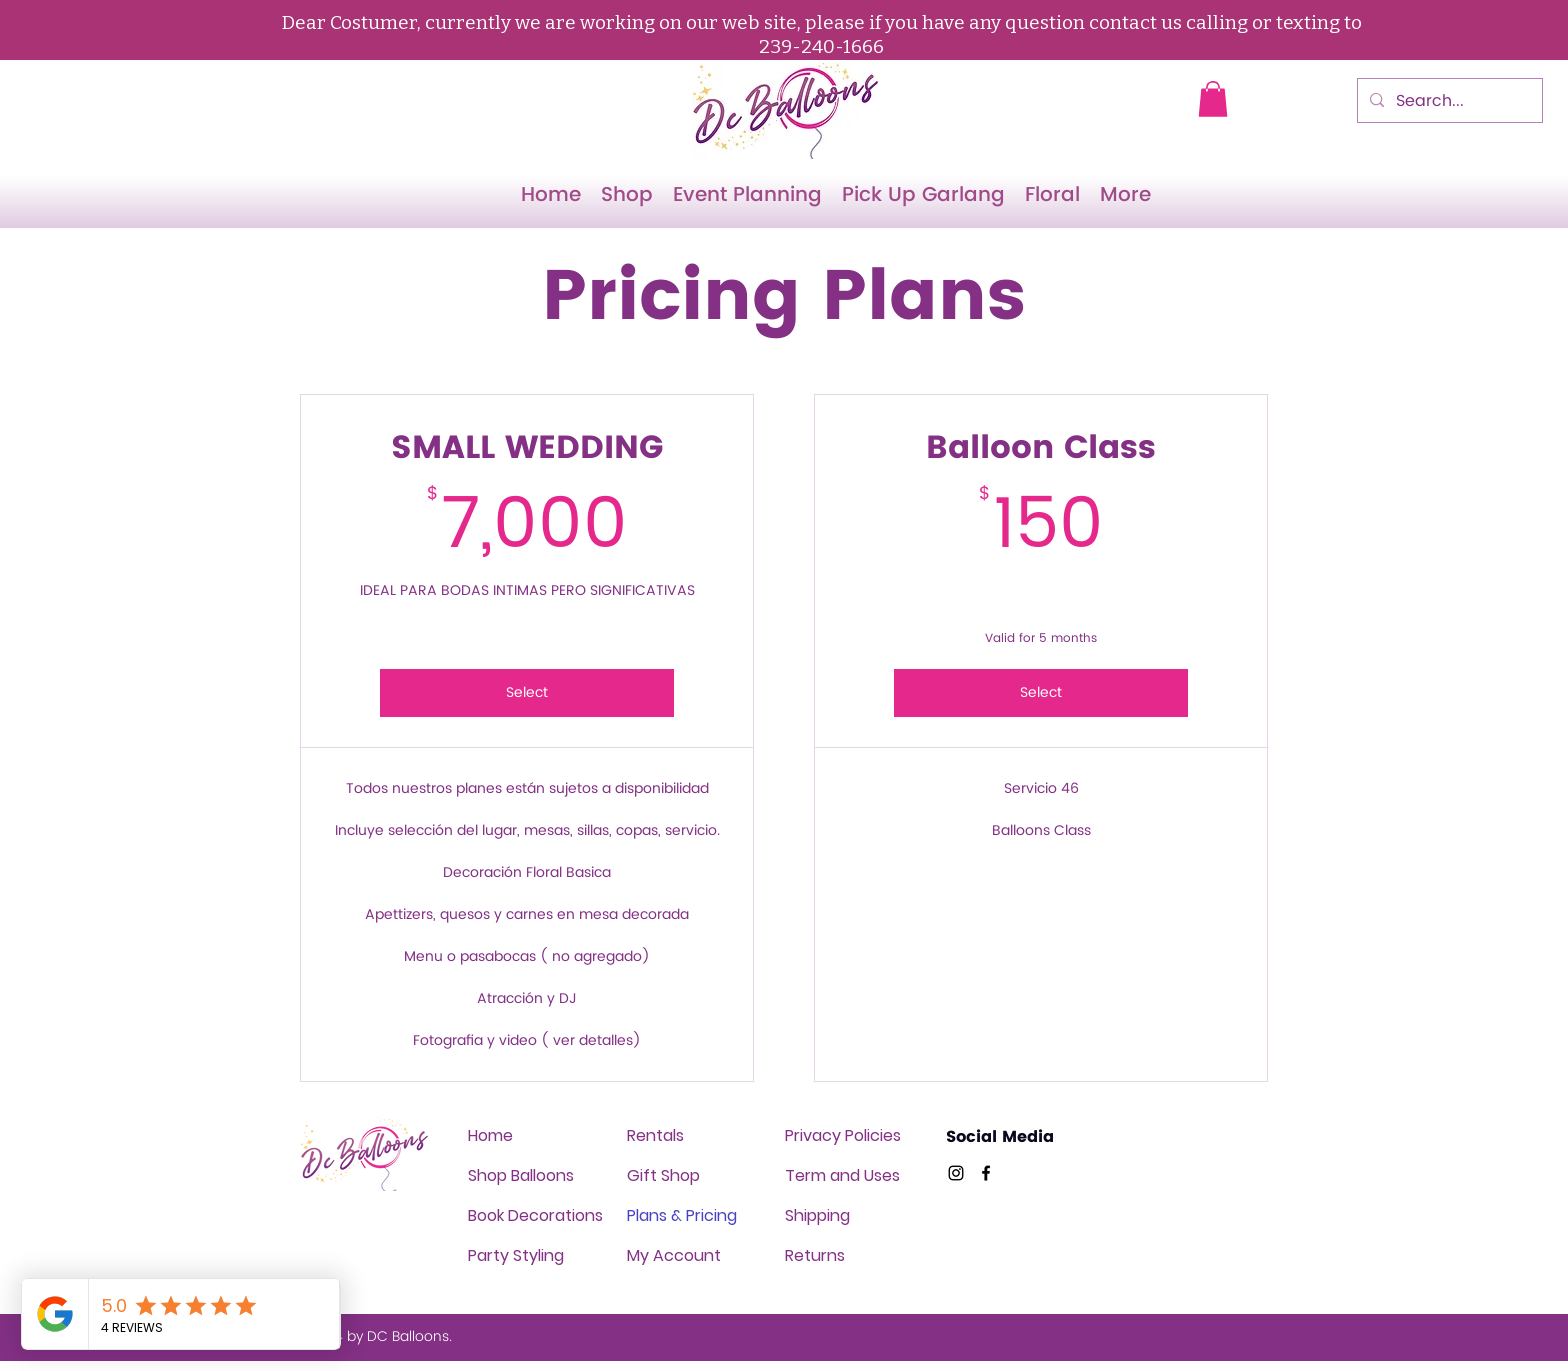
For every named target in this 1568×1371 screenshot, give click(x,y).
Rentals (655, 1135)
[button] (1213, 99)
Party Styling (516, 1255)
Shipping (817, 1215)
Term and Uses (842, 1175)
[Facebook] (986, 1173)
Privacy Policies (843, 1135)
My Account (674, 1255)
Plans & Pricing (682, 1215)
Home (490, 1135)
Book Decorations (535, 1215)
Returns (815, 1255)
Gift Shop (663, 1175)
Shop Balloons (521, 1175)
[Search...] (1448, 101)
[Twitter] (956, 1173)
